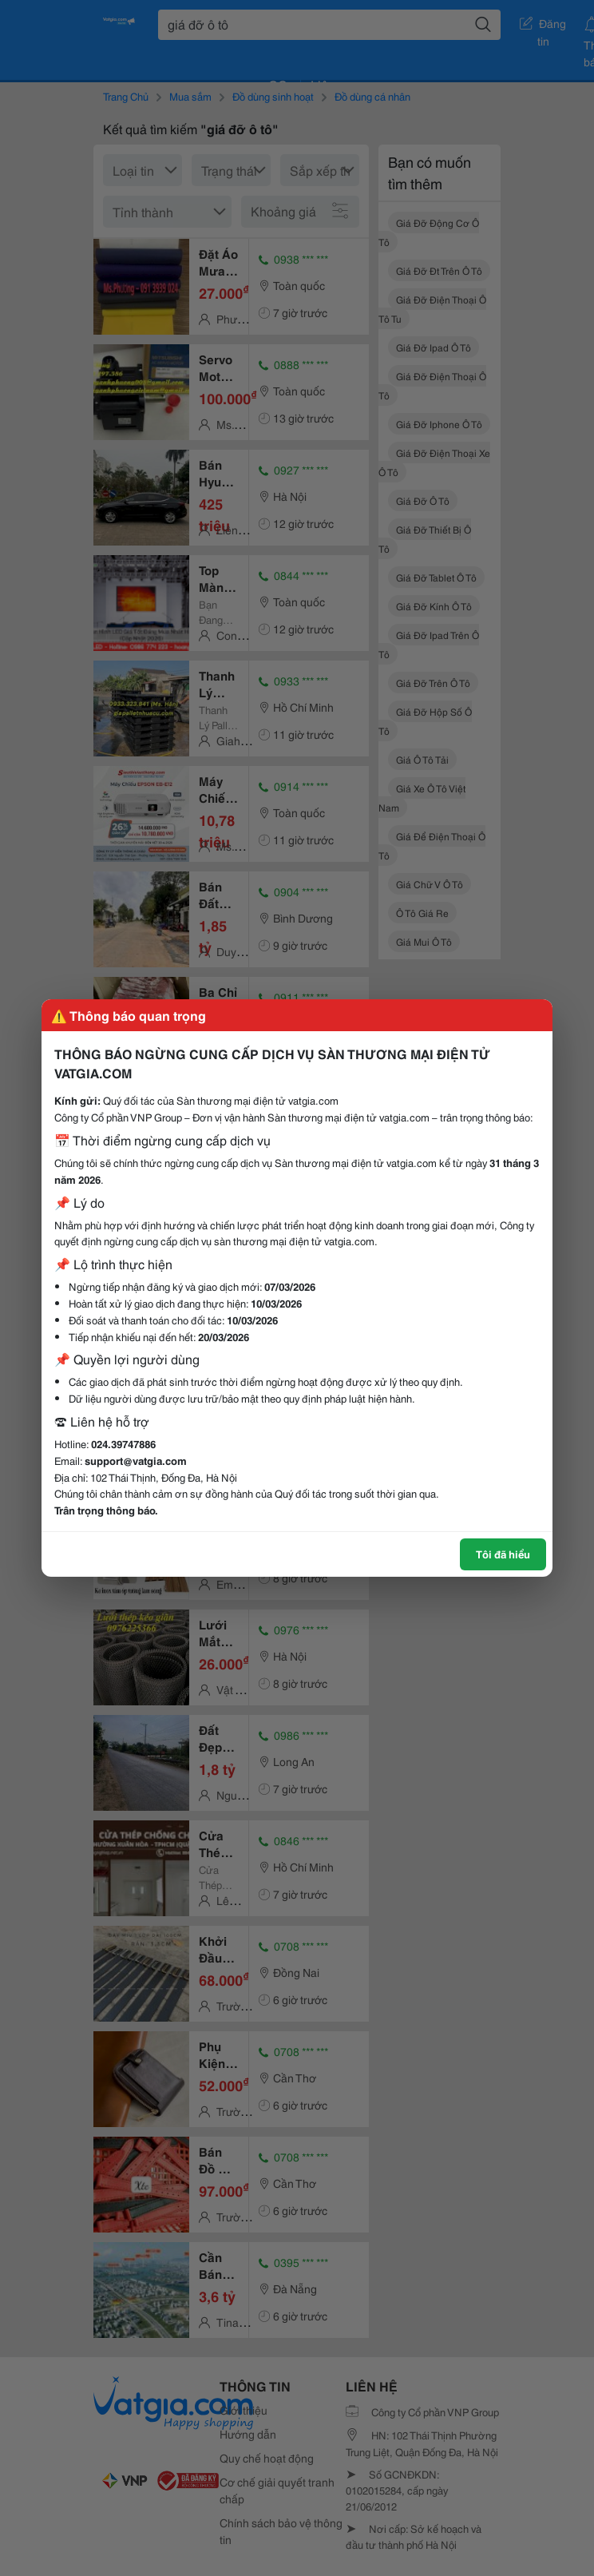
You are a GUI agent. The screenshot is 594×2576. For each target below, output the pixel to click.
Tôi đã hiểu (503, 1553)
